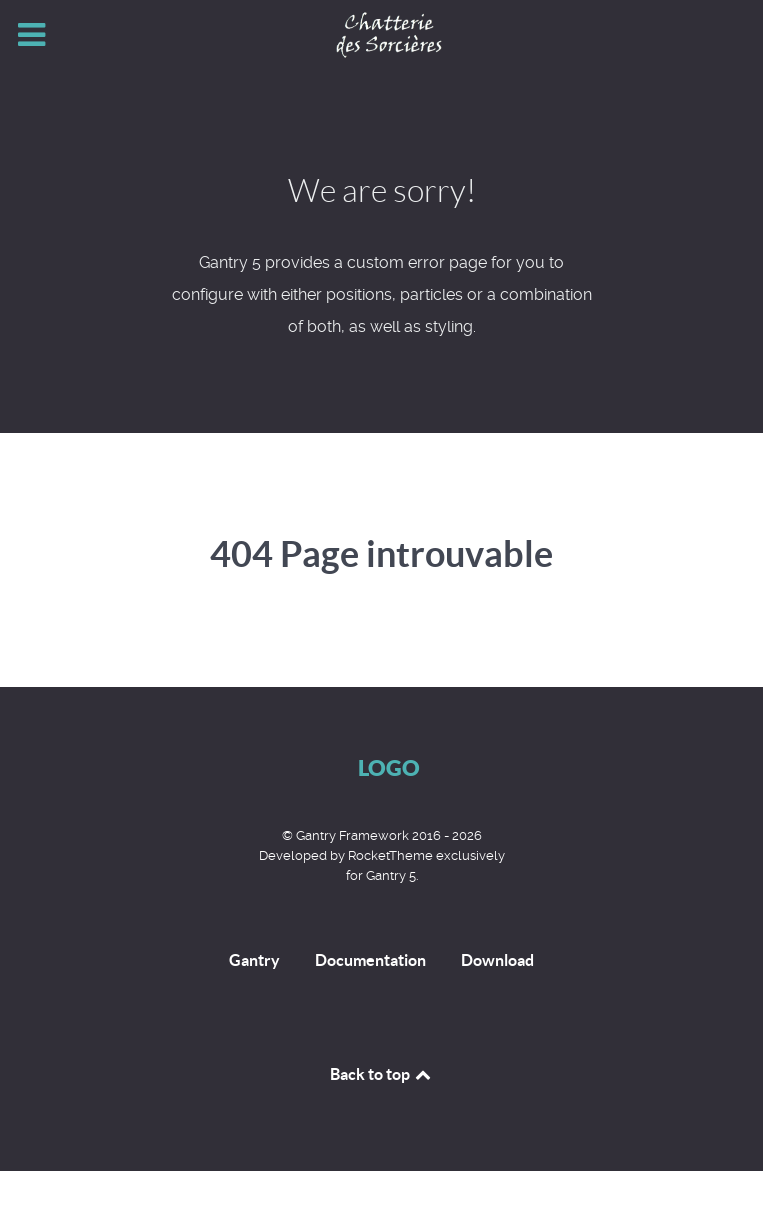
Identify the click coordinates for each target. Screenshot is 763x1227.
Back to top (382, 1074)
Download (497, 960)
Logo (389, 767)
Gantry (254, 960)
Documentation (370, 960)
